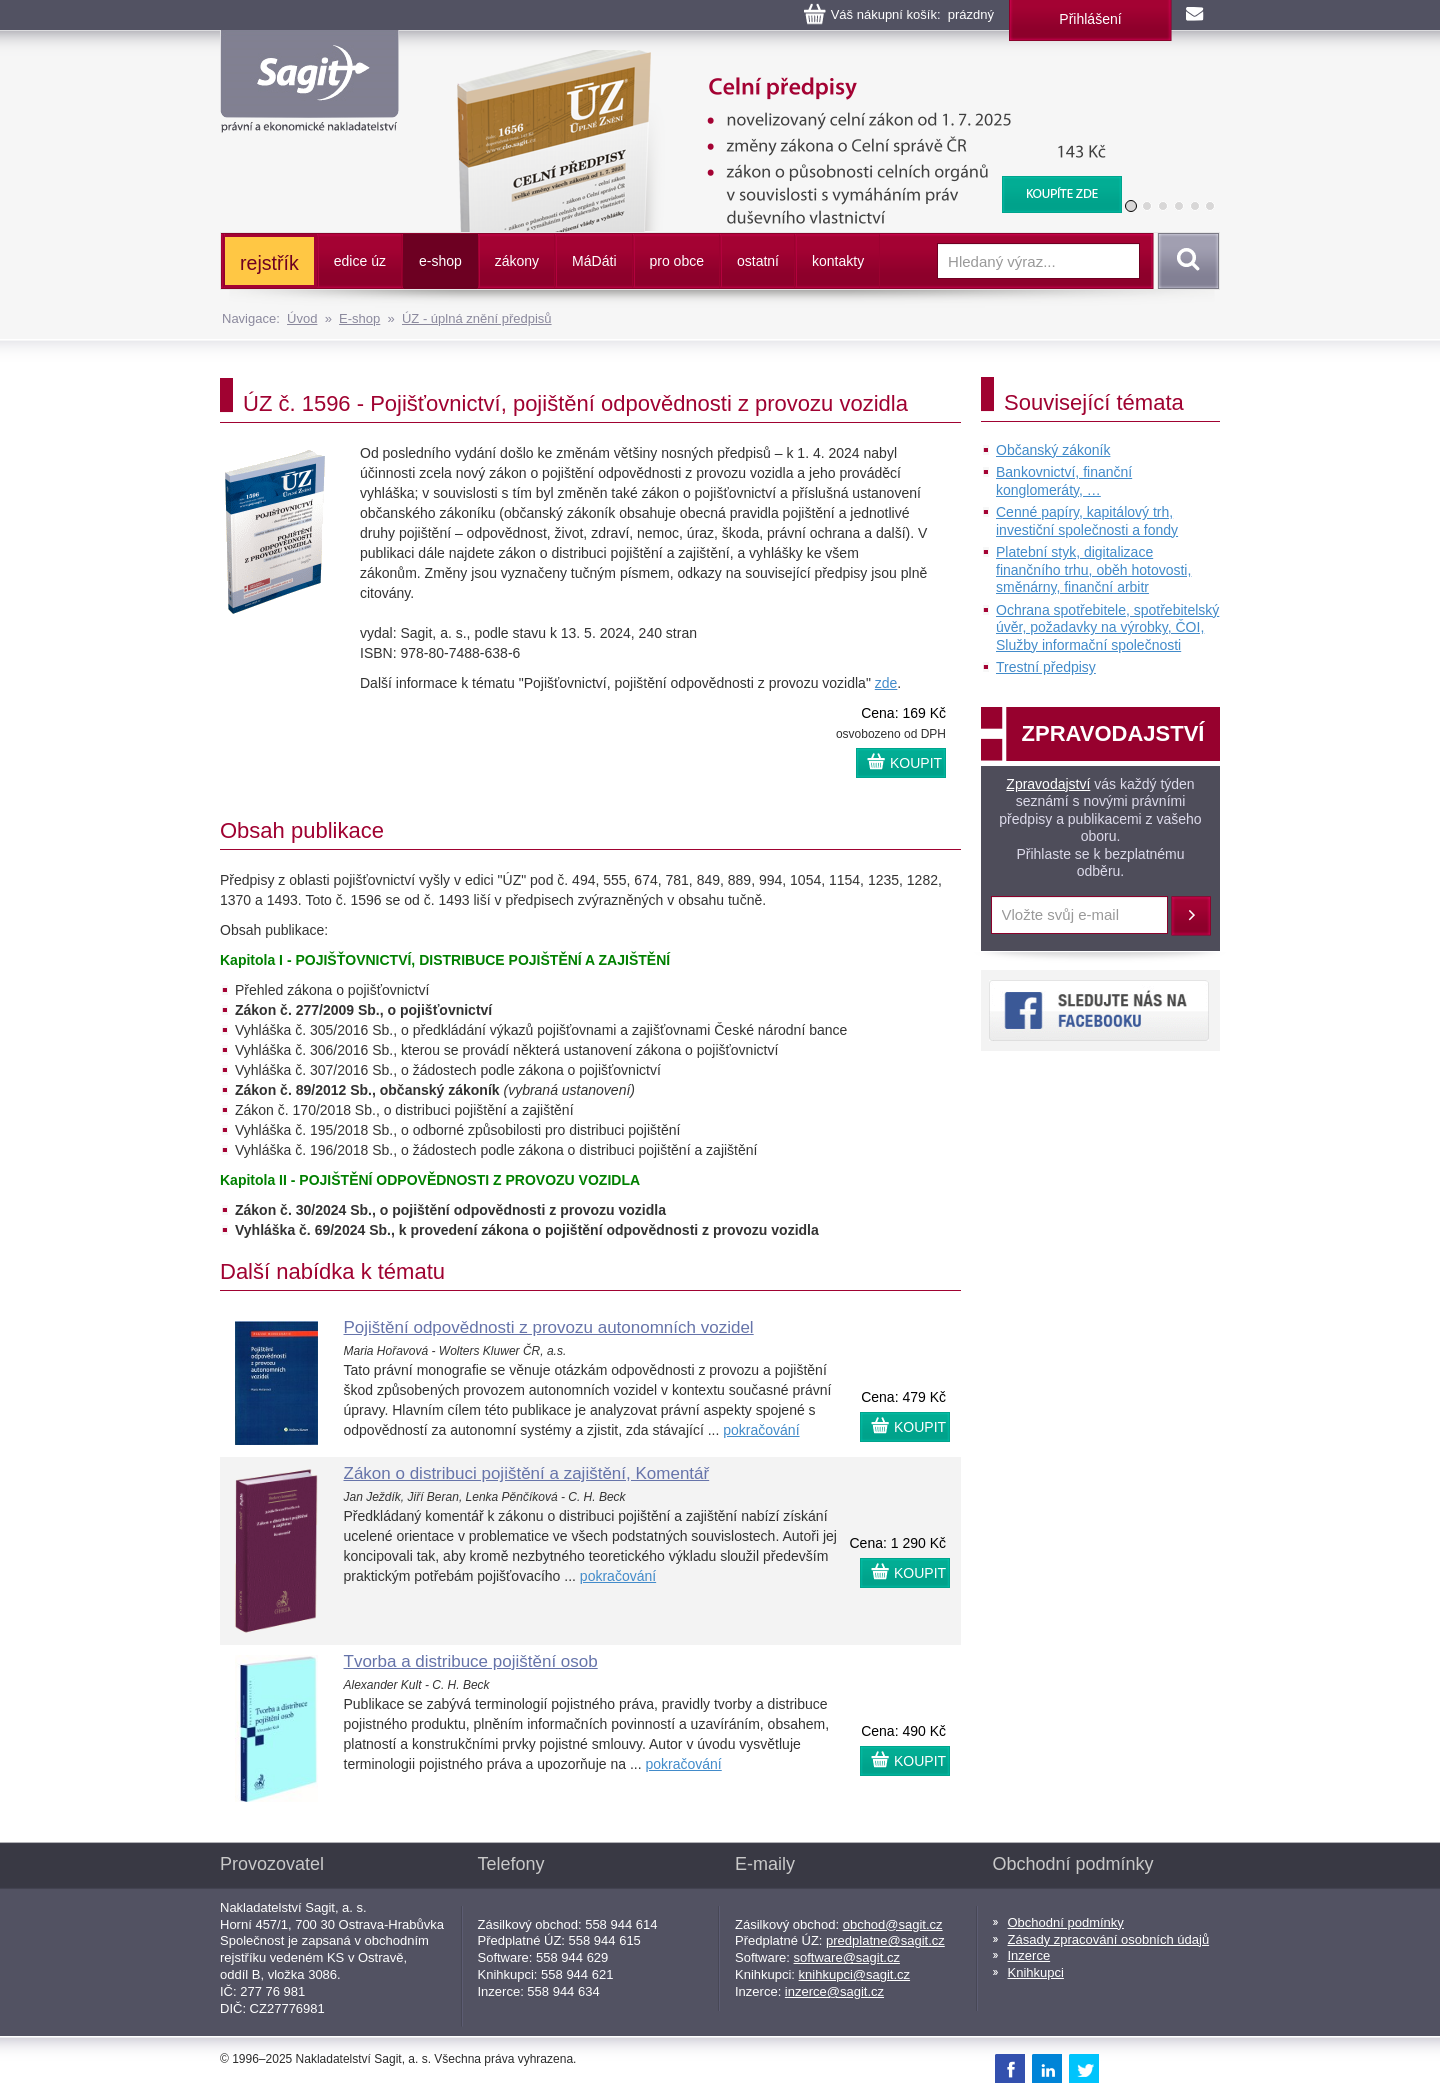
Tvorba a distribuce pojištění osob (471, 1661)
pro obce (677, 261)
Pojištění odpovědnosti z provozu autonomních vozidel (549, 1327)
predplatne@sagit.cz (885, 1940)
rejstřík (269, 263)
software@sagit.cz (847, 1957)
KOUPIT (916, 763)
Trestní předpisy (1046, 667)
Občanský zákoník (1053, 450)
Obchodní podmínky (1066, 1922)
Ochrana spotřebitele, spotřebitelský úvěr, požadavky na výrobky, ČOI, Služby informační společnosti (1107, 627)
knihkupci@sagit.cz (854, 1974)
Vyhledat (1185, 261)
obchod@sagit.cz (893, 1924)
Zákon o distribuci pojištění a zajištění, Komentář (527, 1473)
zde (886, 683)
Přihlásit (1191, 916)
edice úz (360, 261)
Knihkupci (1036, 1972)
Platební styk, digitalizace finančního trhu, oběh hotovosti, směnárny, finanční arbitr (1093, 569)
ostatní (758, 261)
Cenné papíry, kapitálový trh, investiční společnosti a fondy (1087, 521)
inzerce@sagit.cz (834, 1991)
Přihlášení (1090, 19)
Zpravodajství (1048, 784)
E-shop (359, 318)
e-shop (440, 261)
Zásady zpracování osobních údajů (1109, 1939)
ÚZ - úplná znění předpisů (477, 318)
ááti (594, 261)
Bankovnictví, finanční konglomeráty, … (1064, 481)
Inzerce (1029, 1955)
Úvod (302, 318)
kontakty (838, 261)
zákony (517, 261)
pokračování (761, 1430)
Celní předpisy (777, 60)
